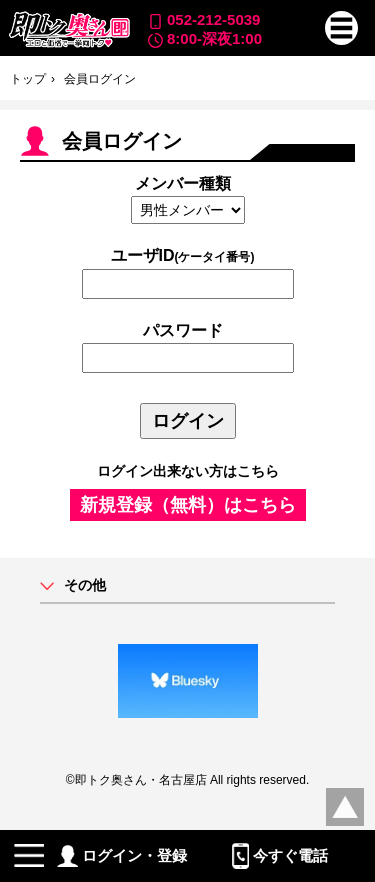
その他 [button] (85, 585)
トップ (28, 79)
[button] (342, 28)
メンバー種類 (183, 183)
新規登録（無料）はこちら (188, 505)
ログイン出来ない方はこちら (188, 471)
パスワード (183, 330)
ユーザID (183, 255)
